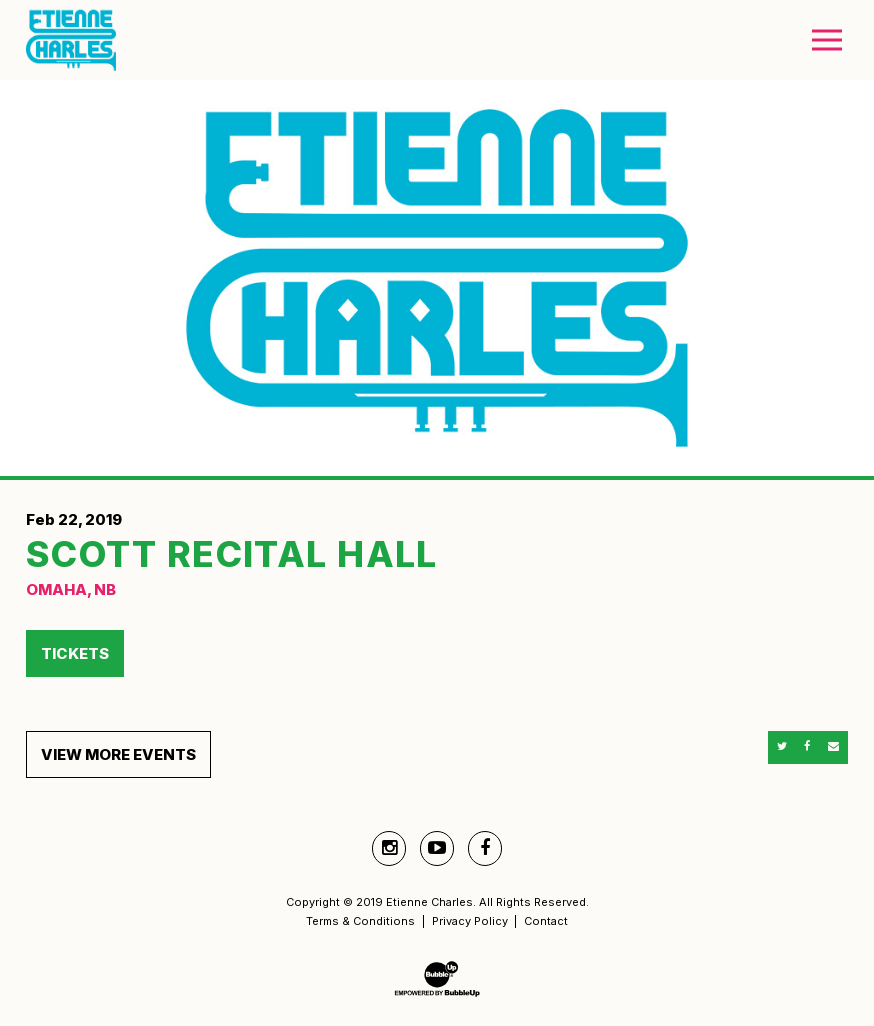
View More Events (118, 754)
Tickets (75, 653)
